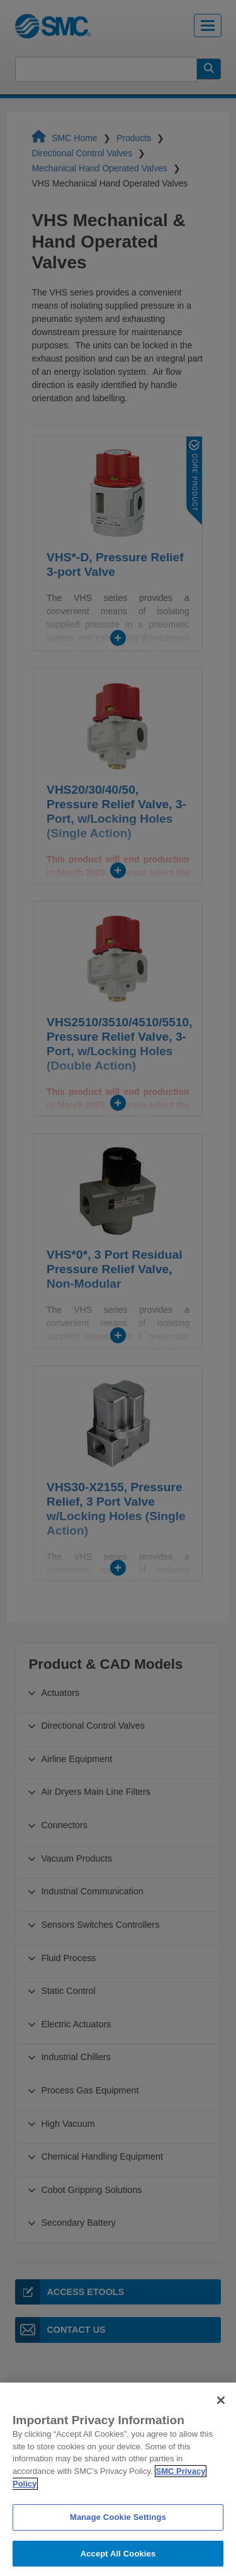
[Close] (221, 2415)
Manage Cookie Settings (118, 2533)
